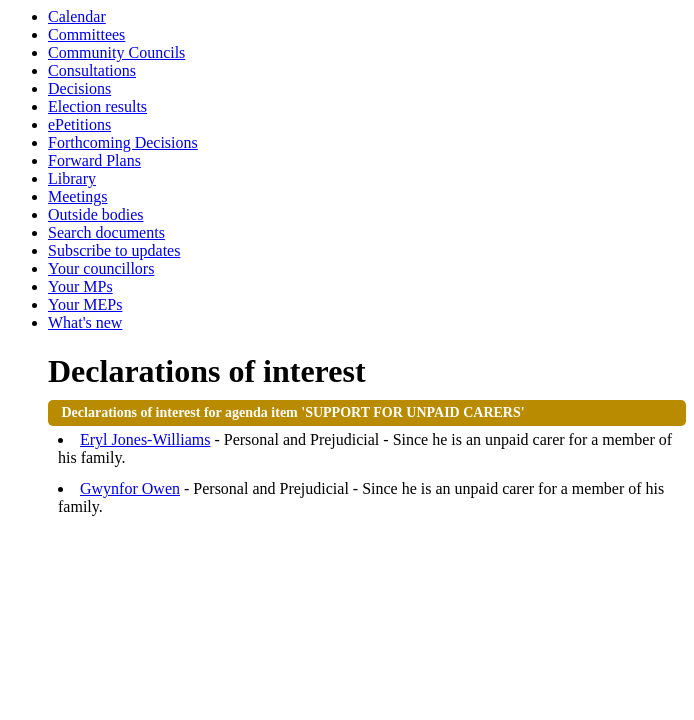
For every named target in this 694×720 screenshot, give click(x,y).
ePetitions (79, 124)
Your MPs (80, 286)
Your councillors (101, 268)
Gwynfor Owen (130, 488)
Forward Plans (94, 160)
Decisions (79, 88)
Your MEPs (85, 304)
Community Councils (116, 52)
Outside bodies (96, 214)
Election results (97, 106)
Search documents (106, 232)
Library (72, 178)
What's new (85, 322)
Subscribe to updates (114, 250)
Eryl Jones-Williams (145, 439)
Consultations (92, 70)
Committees (86, 34)
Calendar (77, 16)
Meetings (78, 196)
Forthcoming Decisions (123, 142)
